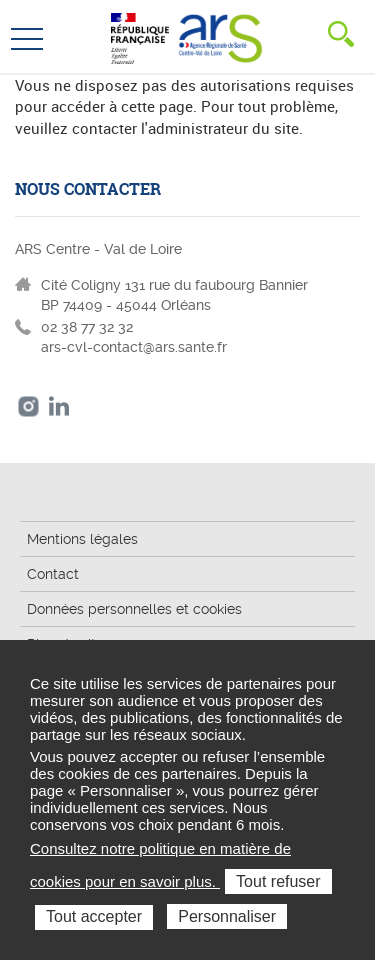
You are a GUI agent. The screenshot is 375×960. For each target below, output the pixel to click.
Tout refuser (278, 881)
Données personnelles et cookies (134, 609)
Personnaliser (227, 916)
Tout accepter (94, 916)
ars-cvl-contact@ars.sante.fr (134, 347)
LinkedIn (59, 406)
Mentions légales (82, 539)
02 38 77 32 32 (87, 327)
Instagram (28, 406)
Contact (53, 574)
